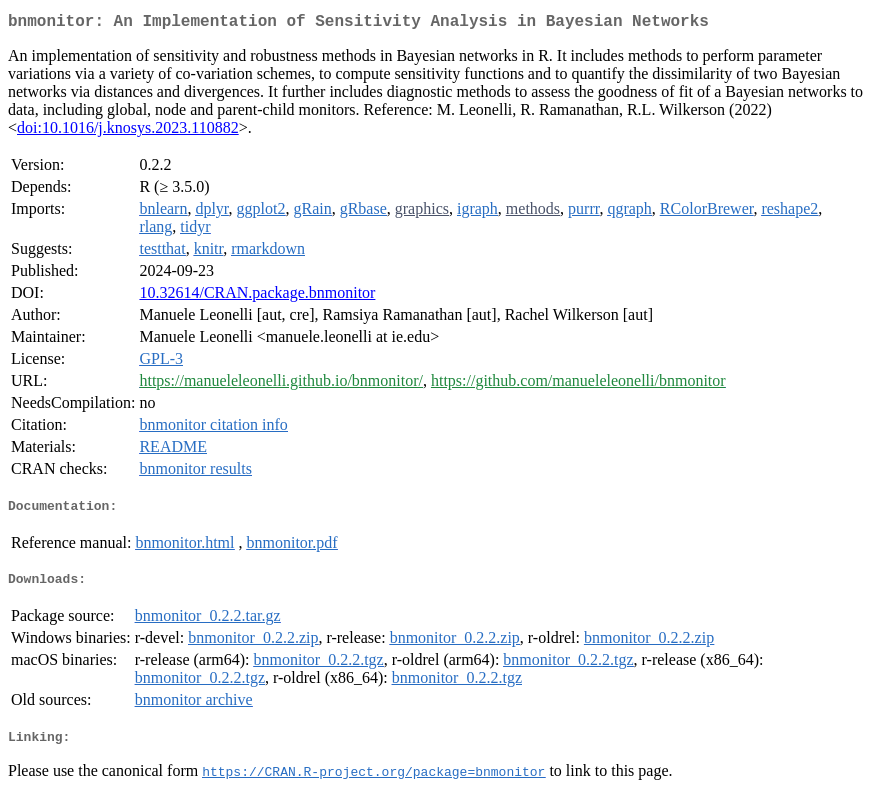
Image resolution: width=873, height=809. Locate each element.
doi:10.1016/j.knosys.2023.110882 (128, 131)
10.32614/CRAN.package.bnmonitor (257, 296)
